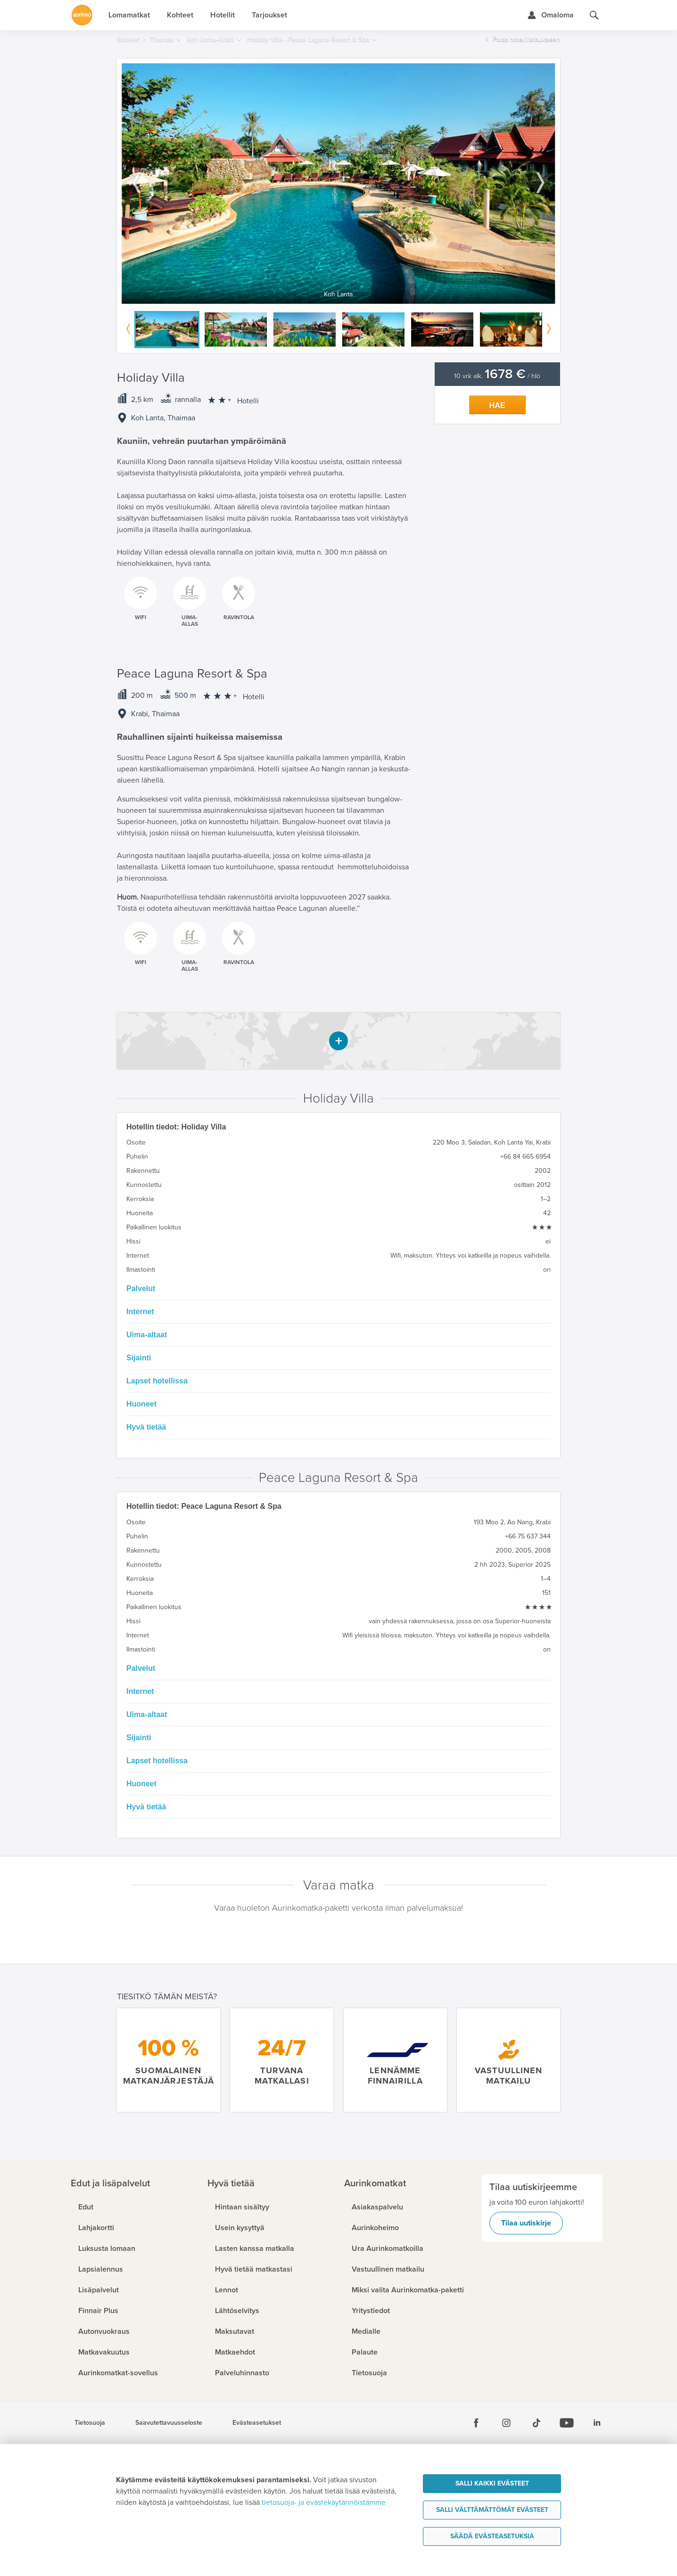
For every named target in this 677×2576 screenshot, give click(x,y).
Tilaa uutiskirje (526, 2223)
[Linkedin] (597, 2423)
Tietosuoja (89, 2423)
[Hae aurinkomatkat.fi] (594, 15)
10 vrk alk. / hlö (497, 376)
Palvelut (140, 1288)
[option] (338, 183)
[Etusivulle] (82, 15)
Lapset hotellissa (157, 1381)
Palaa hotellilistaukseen (526, 39)
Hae (497, 405)
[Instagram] (506, 2423)
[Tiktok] (536, 2423)
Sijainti (138, 1358)
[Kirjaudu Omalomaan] (550, 15)
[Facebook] (476, 2423)
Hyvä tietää (146, 1427)
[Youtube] (566, 2423)
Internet (140, 1312)
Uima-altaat (146, 1335)
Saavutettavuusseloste (168, 2423)
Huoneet (141, 1404)
